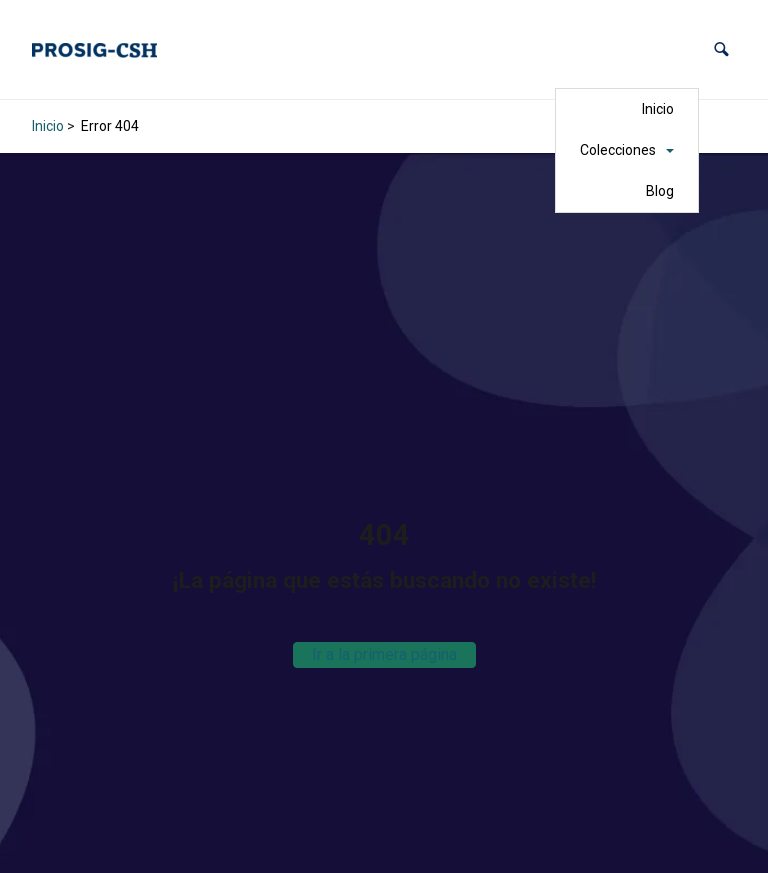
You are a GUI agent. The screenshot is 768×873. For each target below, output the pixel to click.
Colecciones (618, 150)
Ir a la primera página (384, 654)
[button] (721, 49)
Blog (660, 191)
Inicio (658, 109)
